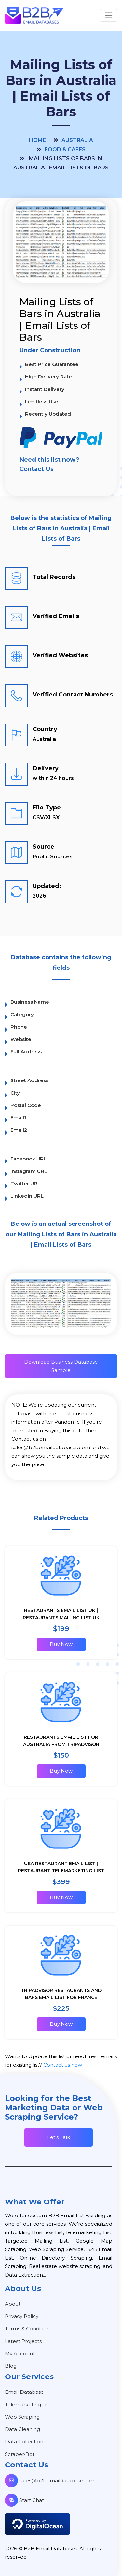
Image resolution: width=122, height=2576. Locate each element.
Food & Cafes (65, 149)
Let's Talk (58, 2137)
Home (37, 140)
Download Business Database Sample (61, 1366)
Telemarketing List (27, 2404)
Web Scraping (22, 2417)
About (12, 2304)
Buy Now (61, 1644)
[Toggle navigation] (108, 15)
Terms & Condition (27, 2329)
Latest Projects (23, 2341)
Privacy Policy (21, 2316)
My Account (20, 2353)
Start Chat (24, 2500)
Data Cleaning (22, 2429)
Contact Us (37, 468)
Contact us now (62, 2065)
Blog (11, 2366)
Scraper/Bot (19, 2454)
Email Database (24, 2392)
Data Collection (24, 2442)
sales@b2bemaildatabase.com (50, 2480)
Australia (77, 140)
